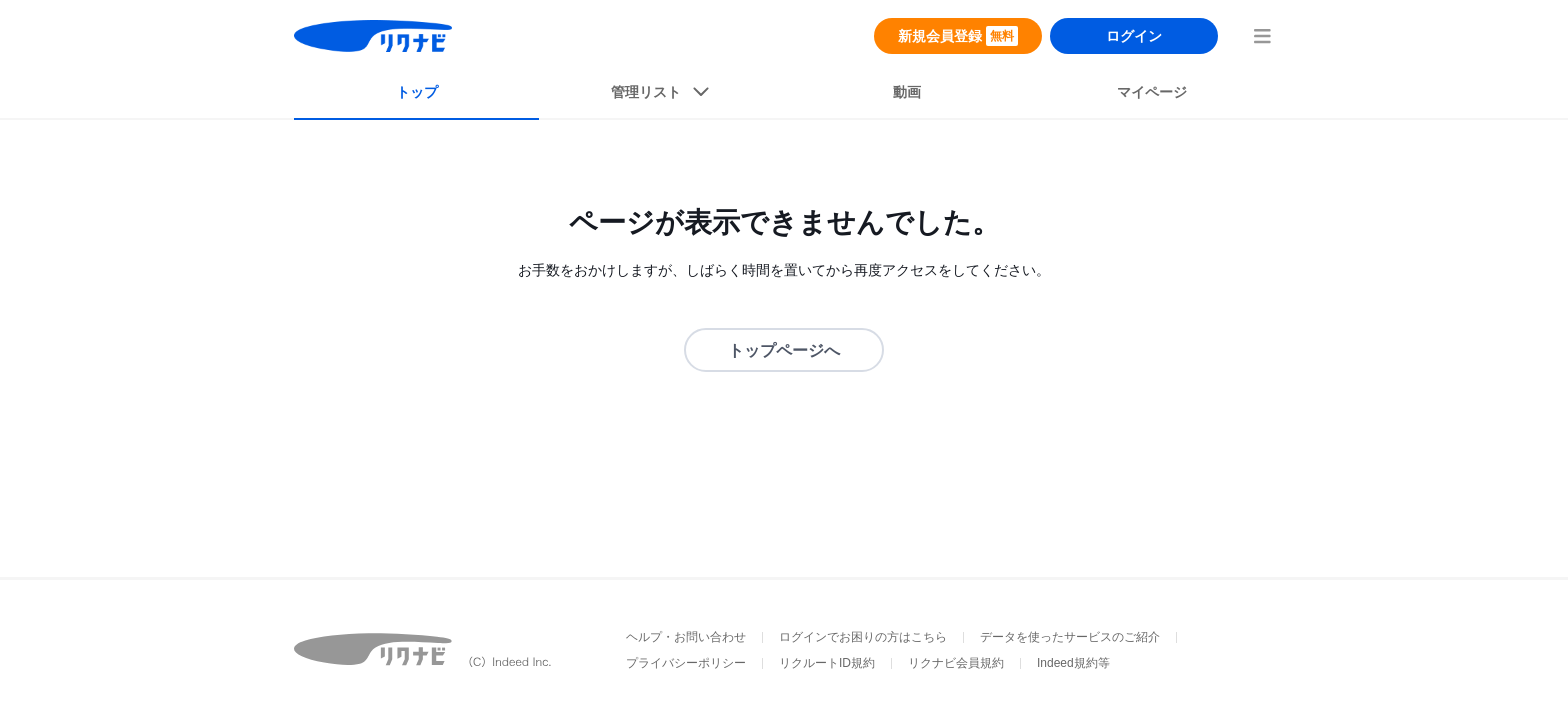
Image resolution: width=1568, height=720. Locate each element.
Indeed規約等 (1073, 663)
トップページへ (784, 350)
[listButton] (661, 96)
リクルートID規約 (827, 663)
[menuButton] (1262, 36)
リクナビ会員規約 (956, 663)
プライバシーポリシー (686, 663)
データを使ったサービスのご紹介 (1070, 637)
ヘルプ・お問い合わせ (686, 637)
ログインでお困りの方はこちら (863, 637)
